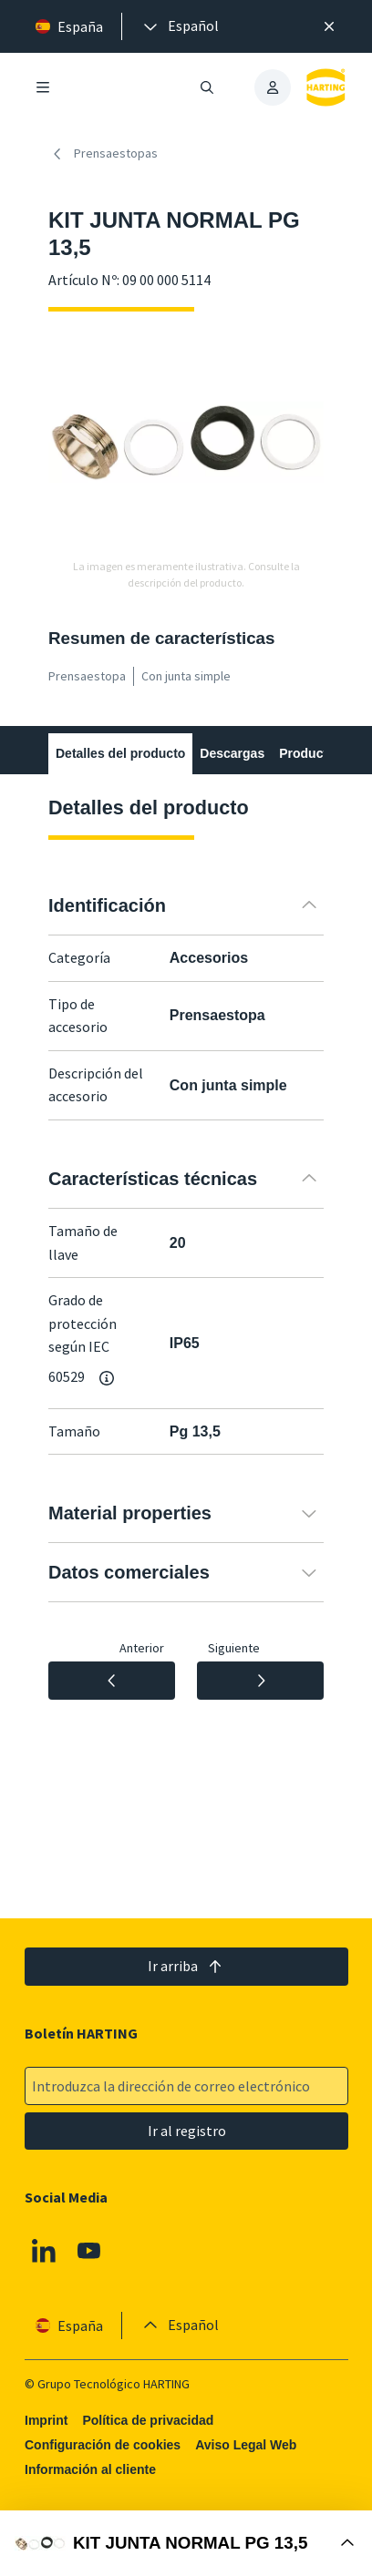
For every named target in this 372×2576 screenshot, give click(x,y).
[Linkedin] (44, 2251)
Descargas (232, 753)
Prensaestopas (103, 154)
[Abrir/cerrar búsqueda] (207, 87)
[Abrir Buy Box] (186, 2543)
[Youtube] (88, 2251)
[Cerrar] (329, 26)
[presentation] (179, 26)
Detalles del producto (120, 753)
